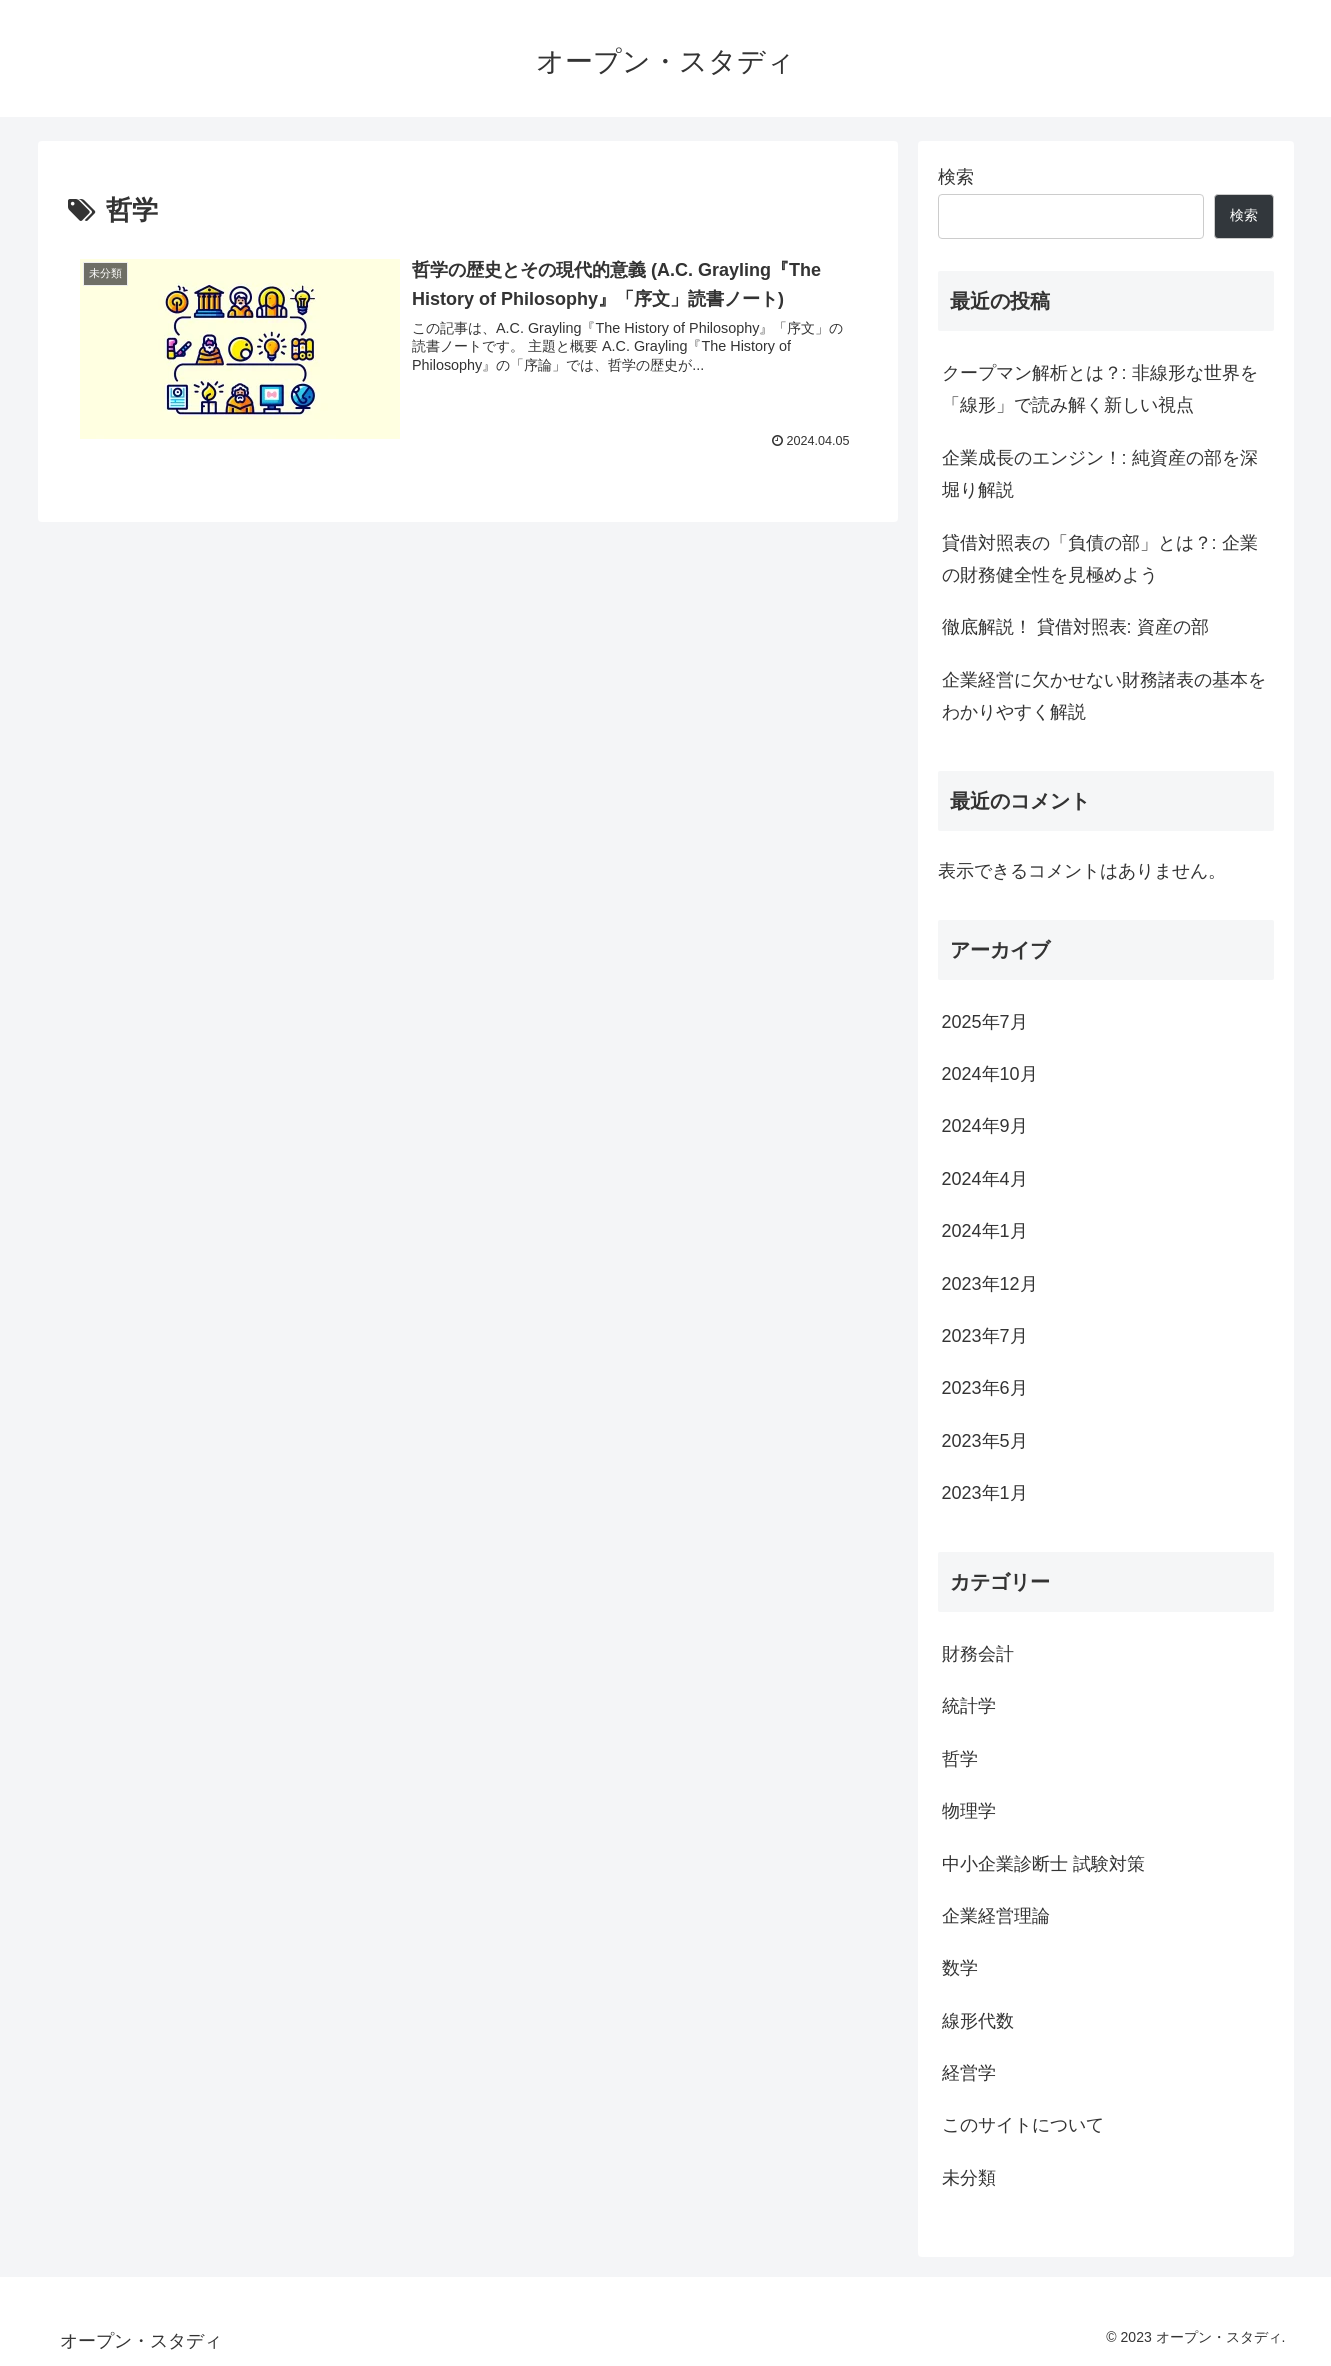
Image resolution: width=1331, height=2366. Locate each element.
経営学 (969, 2073)
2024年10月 (990, 1074)
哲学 (960, 1759)
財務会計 (978, 1654)
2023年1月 (985, 1493)
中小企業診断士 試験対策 (1043, 1864)
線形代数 (978, 2021)
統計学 (969, 1706)
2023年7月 (985, 1336)
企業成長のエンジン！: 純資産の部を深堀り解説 (1100, 474)
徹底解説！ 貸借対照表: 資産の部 (1075, 627)
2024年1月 (985, 1231)
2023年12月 (990, 1284)
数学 (960, 1968)
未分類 (969, 2178)
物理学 (969, 1811)
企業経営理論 (996, 1916)
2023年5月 (985, 1441)
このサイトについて (1023, 2125)
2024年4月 (985, 1179)
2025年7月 (985, 1022)
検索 (956, 177)
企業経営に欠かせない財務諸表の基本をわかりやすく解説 (1104, 696)
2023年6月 (985, 1388)
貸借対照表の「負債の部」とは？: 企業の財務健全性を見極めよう (1100, 559)
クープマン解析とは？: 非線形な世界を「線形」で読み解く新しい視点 (1100, 389)
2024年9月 (985, 1126)
